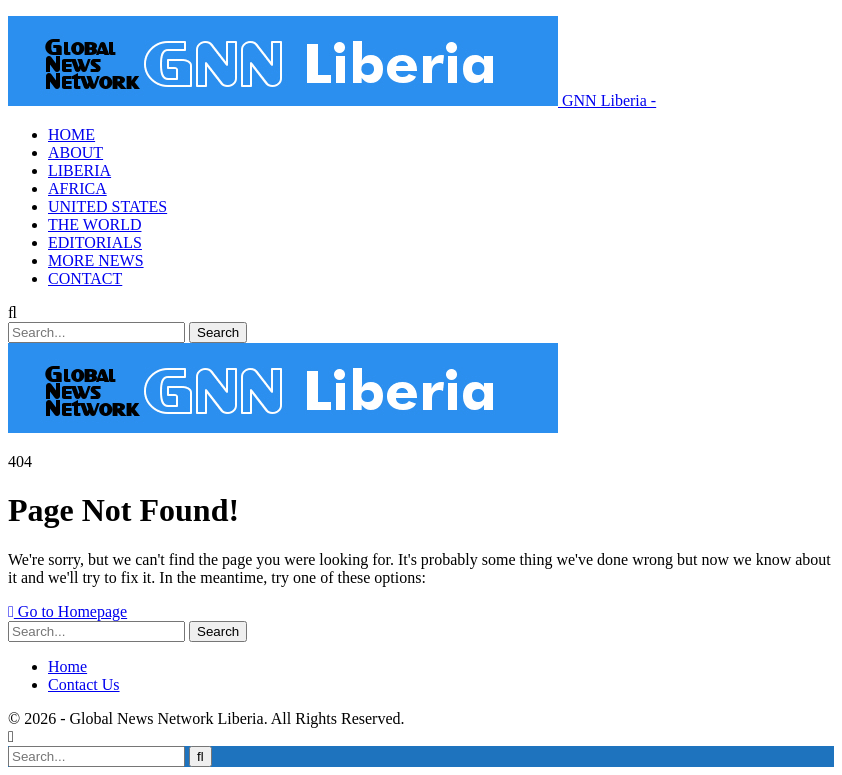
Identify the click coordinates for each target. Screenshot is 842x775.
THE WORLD (94, 224)
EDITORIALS (95, 242)
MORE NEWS (96, 260)
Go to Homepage (67, 611)
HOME (71, 134)
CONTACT (85, 278)
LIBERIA (79, 170)
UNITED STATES (107, 206)
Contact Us (84, 684)
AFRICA (77, 188)
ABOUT (75, 152)
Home (67, 666)
